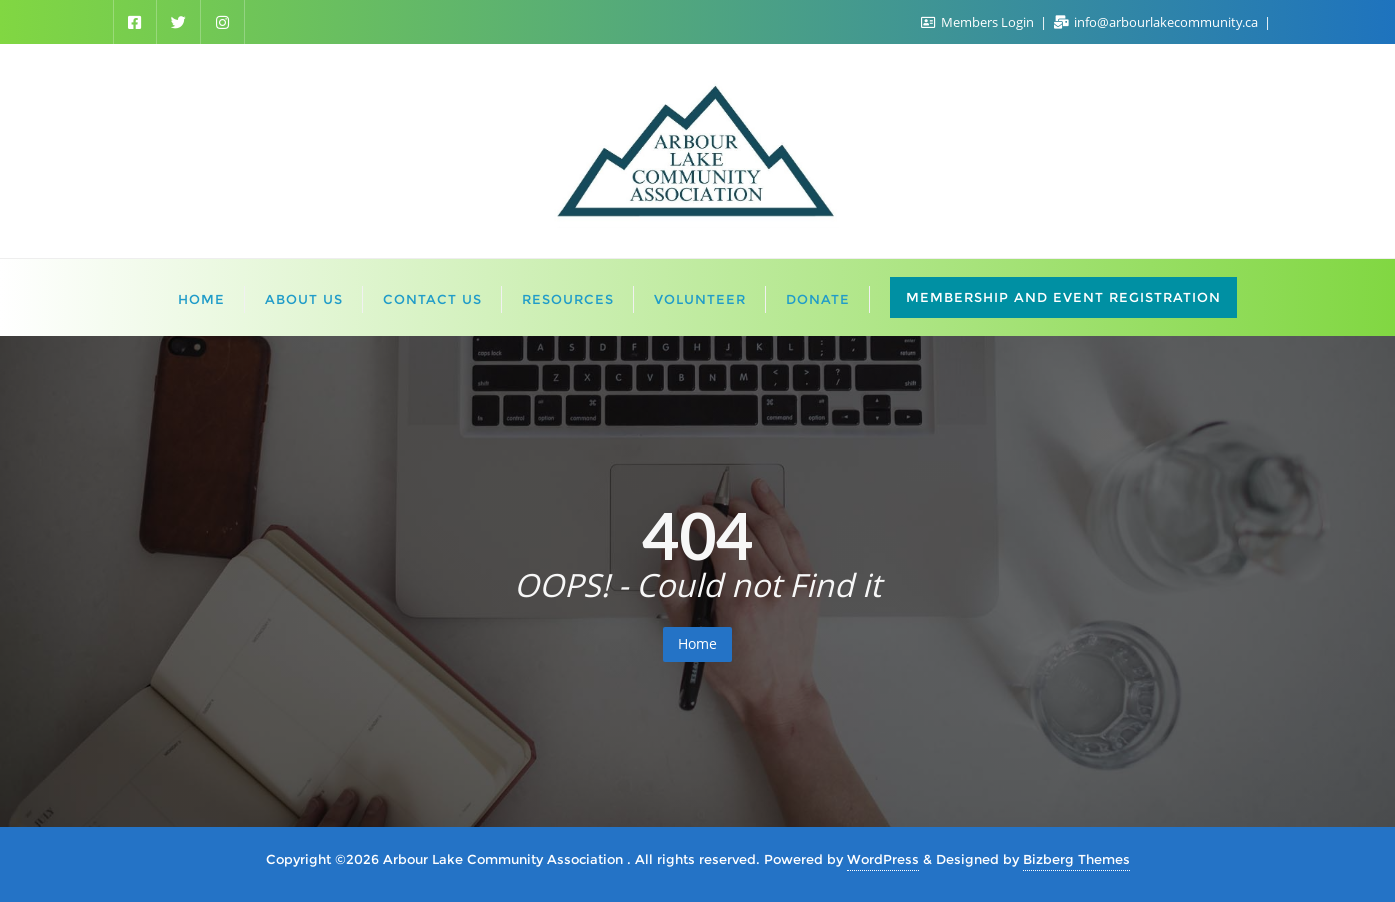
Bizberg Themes (1076, 859)
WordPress (883, 859)
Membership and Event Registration (1063, 297)
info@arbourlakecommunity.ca (1157, 22)
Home (697, 643)
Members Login (979, 22)
